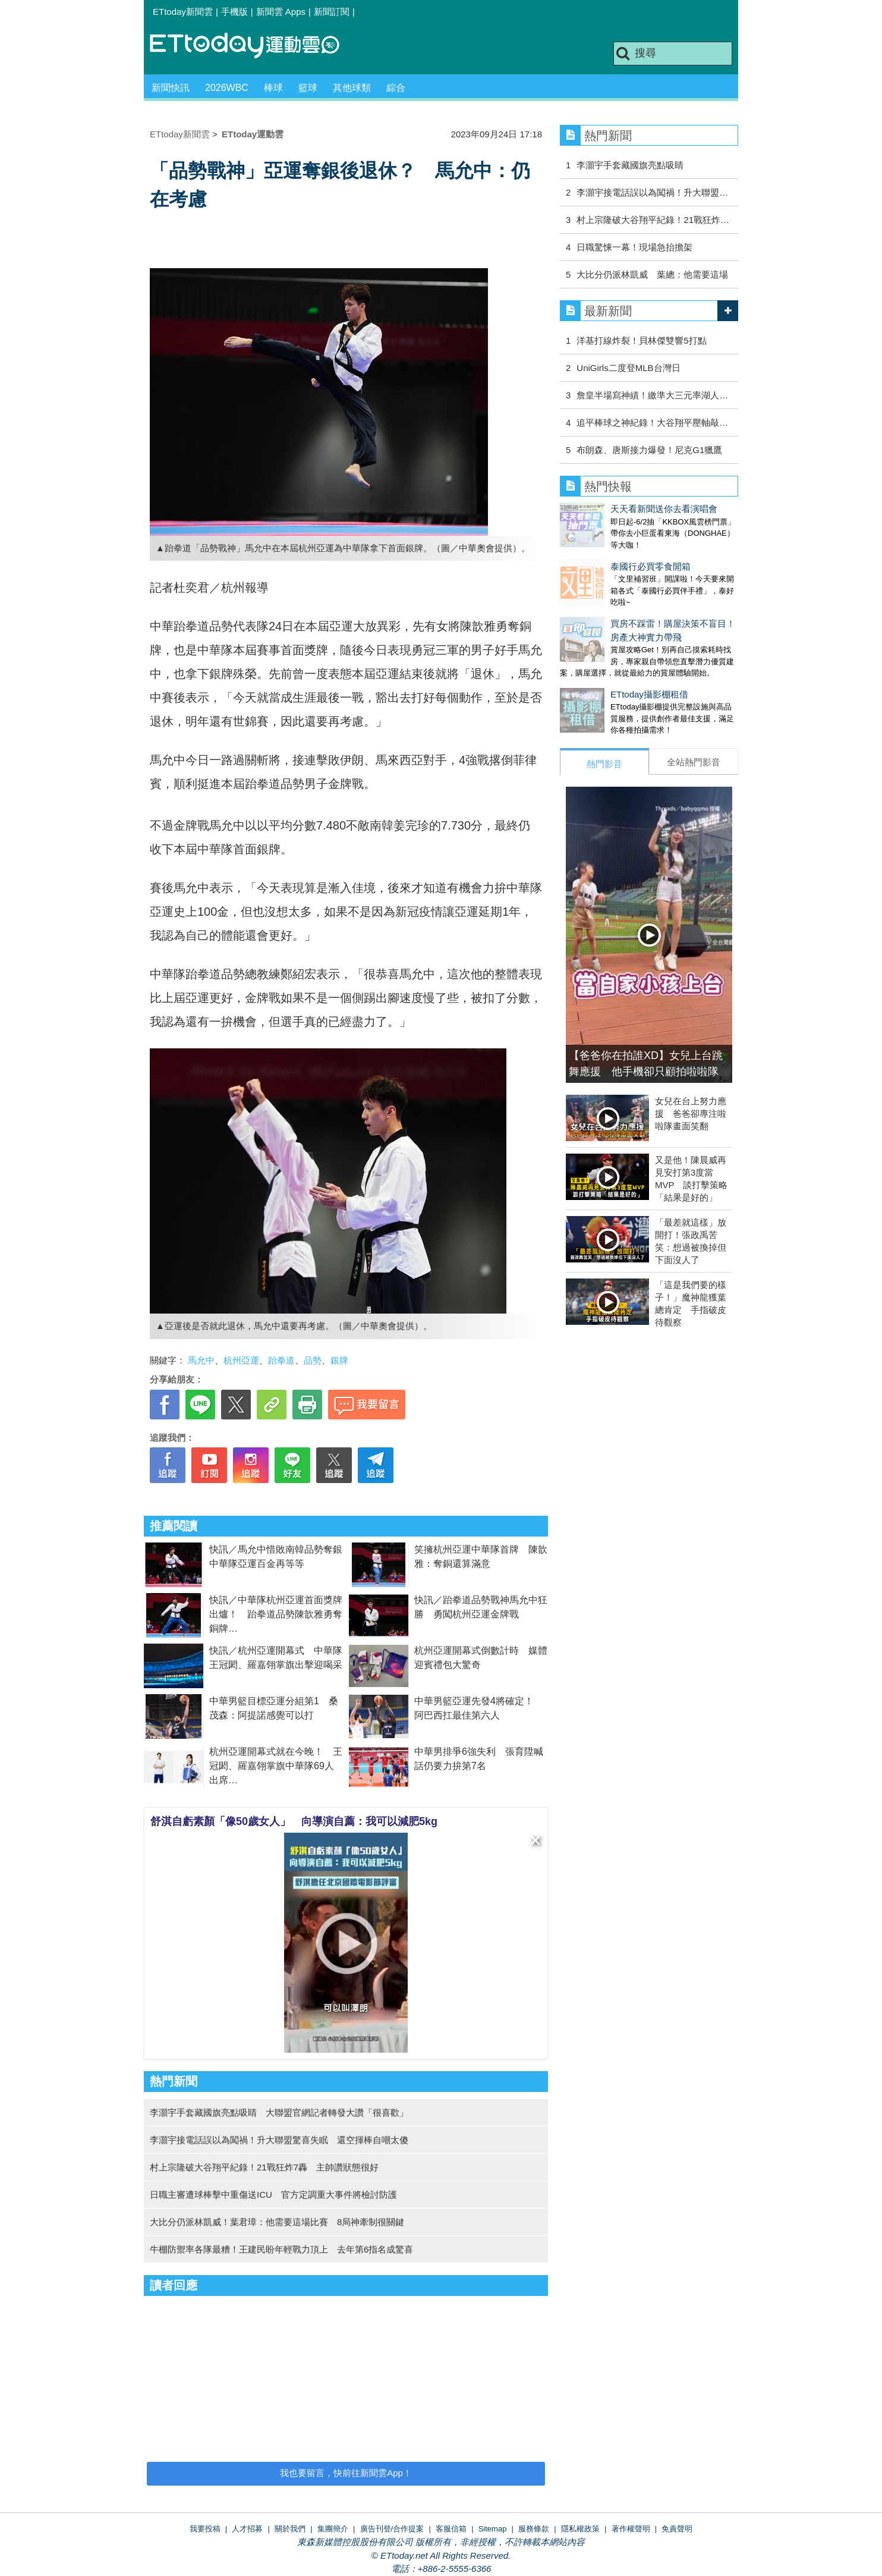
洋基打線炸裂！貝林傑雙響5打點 (641, 340)
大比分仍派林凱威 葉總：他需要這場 (652, 274)
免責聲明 (677, 2528)
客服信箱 (451, 2528)
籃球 (307, 88)
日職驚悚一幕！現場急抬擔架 (634, 247)
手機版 (234, 12)
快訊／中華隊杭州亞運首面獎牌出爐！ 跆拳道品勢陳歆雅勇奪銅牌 (275, 1614)
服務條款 (533, 2528)
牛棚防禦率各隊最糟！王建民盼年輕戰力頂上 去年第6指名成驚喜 (281, 2249)
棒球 (273, 88)
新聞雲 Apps (280, 12)
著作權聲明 (631, 2528)
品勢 (313, 1360)
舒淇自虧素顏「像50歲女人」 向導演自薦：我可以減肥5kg (293, 1821)
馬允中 (201, 1360)
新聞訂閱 (331, 12)
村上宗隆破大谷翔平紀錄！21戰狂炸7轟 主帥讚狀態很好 (264, 2167)
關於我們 (290, 2528)
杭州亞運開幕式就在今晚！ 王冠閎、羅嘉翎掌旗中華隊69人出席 (275, 1765)
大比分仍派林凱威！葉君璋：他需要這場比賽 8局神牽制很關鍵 (277, 2222)
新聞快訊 (171, 88)
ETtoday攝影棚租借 (599, 670)
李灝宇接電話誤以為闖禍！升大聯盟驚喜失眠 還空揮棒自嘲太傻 (279, 2140)
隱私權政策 (580, 2528)
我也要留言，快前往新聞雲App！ (346, 2473)
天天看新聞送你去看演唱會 (613, 509)
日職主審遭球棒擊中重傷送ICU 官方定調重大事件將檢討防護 (273, 2194)
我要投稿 (205, 2528)
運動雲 (254, 46)
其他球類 (352, 88)
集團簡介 (332, 2528)
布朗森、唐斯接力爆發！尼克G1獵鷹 (649, 450)
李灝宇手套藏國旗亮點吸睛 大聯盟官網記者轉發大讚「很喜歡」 (279, 2112)
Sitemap (492, 2528)
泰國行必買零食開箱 (600, 554)
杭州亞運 (241, 1360)
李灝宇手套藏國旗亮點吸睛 (630, 165)
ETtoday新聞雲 (183, 12)
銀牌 (339, 1360)
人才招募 (247, 2528)
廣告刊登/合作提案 (392, 2528)
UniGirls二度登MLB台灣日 (628, 368)
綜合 (395, 88)
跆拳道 (281, 1360)
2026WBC (226, 88)
